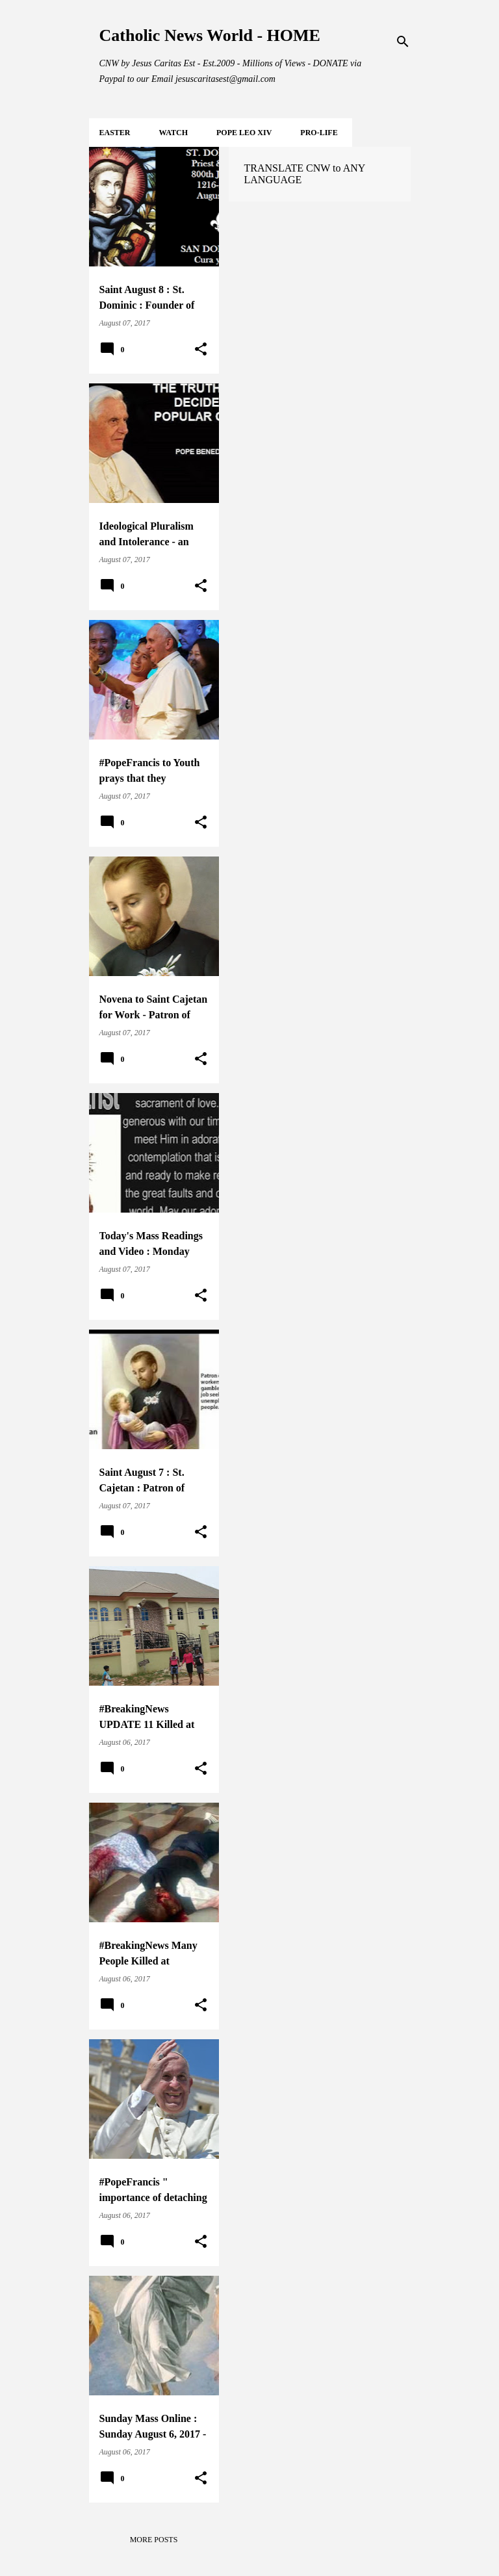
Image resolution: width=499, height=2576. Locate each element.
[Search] (403, 41)
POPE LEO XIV (244, 132)
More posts (154, 2539)
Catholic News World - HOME (209, 35)
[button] (201, 349)
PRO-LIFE (318, 132)
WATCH (173, 132)
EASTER (115, 132)
